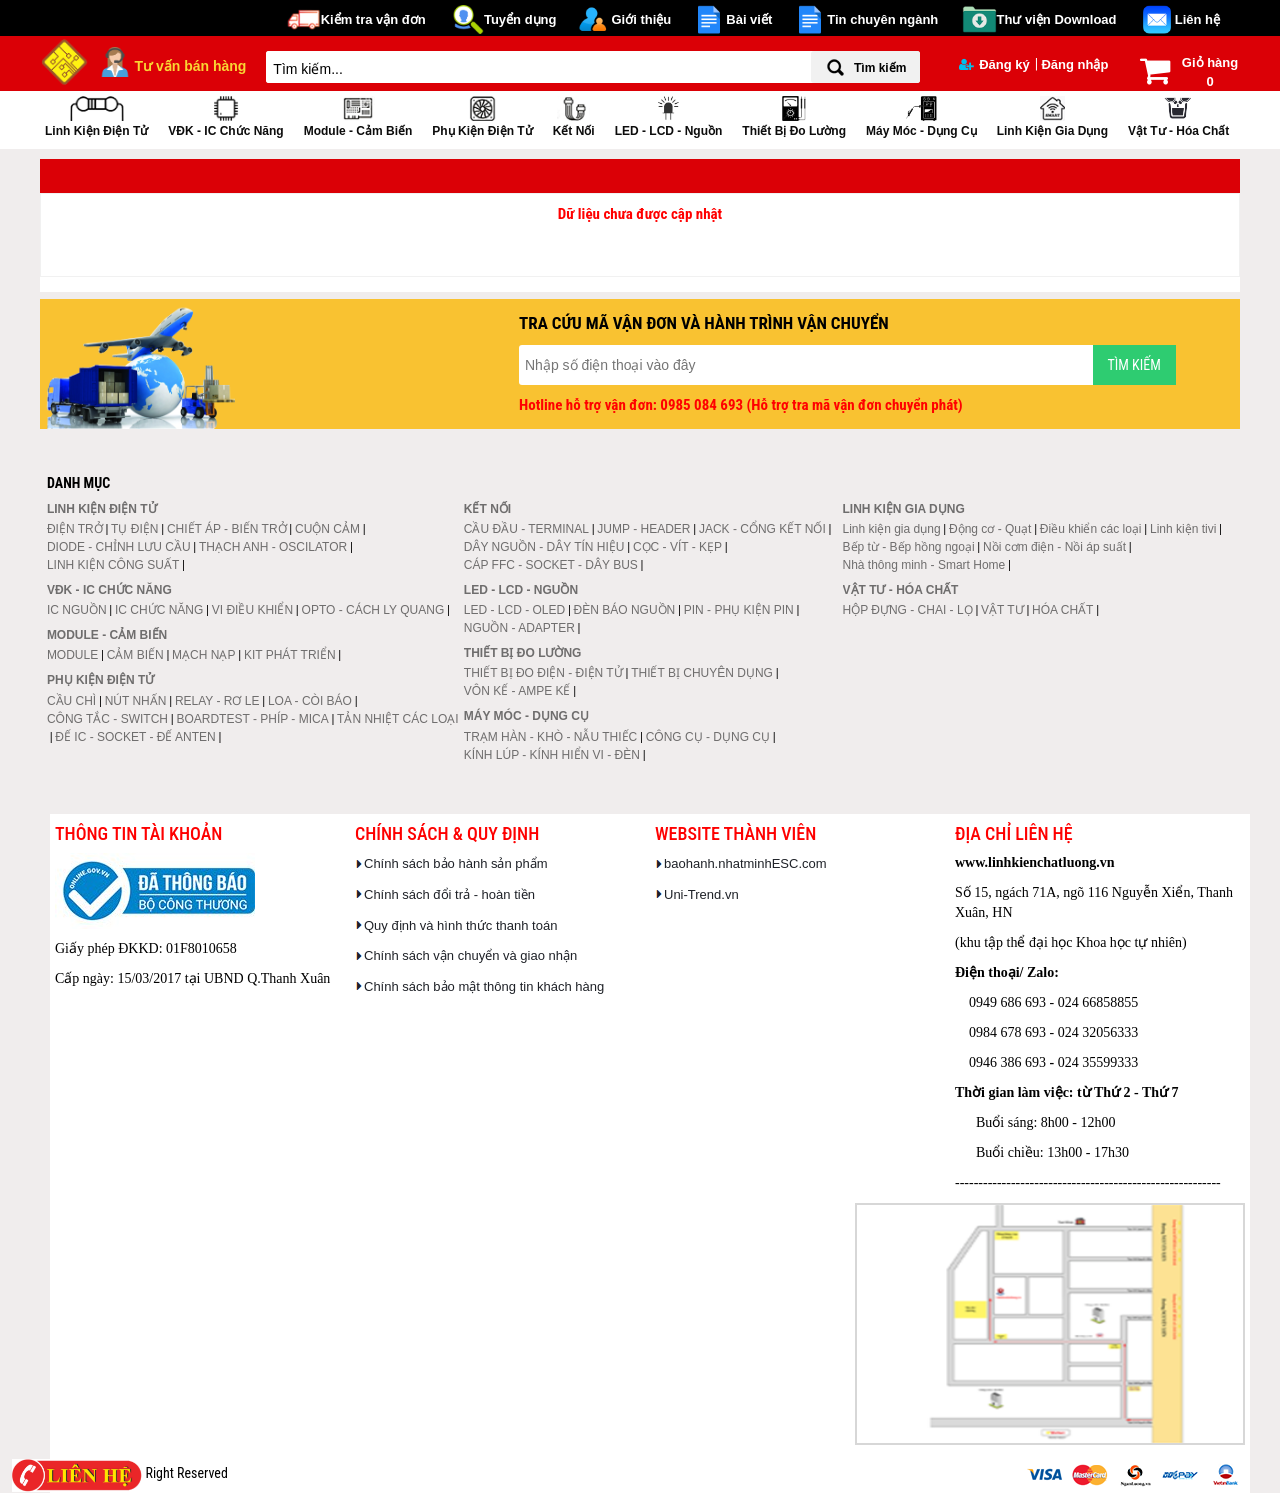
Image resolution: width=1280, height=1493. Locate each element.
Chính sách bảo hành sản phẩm (456, 863)
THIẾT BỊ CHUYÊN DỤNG (702, 673)
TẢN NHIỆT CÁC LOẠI (397, 719)
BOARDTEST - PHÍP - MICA (252, 719)
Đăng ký (994, 64)
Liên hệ (1197, 19)
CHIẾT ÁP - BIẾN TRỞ (227, 529)
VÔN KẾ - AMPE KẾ (517, 691)
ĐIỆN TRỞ (75, 529)
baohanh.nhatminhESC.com (745, 863)
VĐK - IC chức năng (225, 114)
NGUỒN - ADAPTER (519, 628)
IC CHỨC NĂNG (159, 610)
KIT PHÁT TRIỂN (290, 655)
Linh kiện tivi (1183, 529)
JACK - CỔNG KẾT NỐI (762, 529)
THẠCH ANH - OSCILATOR (273, 547)
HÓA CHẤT (1062, 610)
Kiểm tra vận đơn (373, 19)
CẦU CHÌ (71, 701)
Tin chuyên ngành (882, 19)
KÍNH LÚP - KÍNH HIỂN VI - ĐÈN (552, 755)
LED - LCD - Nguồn (669, 114)
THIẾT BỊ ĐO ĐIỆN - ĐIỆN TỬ (543, 673)
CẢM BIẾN (135, 655)
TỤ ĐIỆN (134, 529)
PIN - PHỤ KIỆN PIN (739, 610)
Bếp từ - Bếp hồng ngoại (909, 547)
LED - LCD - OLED (514, 610)
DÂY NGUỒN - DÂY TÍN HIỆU (544, 547)
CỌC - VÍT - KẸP (677, 547)
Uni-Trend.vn (701, 894)
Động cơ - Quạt (990, 529)
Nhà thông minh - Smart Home (924, 565)
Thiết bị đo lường (794, 114)
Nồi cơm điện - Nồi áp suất (1054, 547)
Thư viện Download (1057, 19)
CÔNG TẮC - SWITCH (107, 719)
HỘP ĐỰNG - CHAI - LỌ (908, 610)
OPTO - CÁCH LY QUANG (373, 610)
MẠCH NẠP (203, 655)
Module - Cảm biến (358, 114)
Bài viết (749, 19)
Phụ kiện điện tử (482, 114)
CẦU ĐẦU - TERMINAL (526, 529)
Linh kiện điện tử (96, 114)
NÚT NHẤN (136, 701)
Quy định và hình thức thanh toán (460, 925)
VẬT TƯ (1002, 610)
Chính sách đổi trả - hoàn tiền (449, 894)
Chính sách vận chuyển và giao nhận (470, 955)
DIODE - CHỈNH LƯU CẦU (119, 547)
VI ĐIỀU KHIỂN (252, 610)
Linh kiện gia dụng (1052, 114)
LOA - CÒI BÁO (310, 701)
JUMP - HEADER (643, 529)
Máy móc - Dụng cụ (921, 114)
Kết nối (574, 114)
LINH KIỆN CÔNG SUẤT (113, 565)
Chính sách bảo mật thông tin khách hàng (484, 986)
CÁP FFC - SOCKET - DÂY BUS (551, 565)
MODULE (72, 655)
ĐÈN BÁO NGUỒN (625, 610)
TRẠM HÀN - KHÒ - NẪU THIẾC (550, 737)
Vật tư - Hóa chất (1178, 114)
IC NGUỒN (77, 610)
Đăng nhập (1074, 64)
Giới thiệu (641, 19)
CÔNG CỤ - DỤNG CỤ (708, 737)
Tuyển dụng (520, 19)
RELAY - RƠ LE (217, 701)
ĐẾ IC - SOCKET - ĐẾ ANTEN (135, 737)
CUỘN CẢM (327, 529)
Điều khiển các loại (1091, 529)
